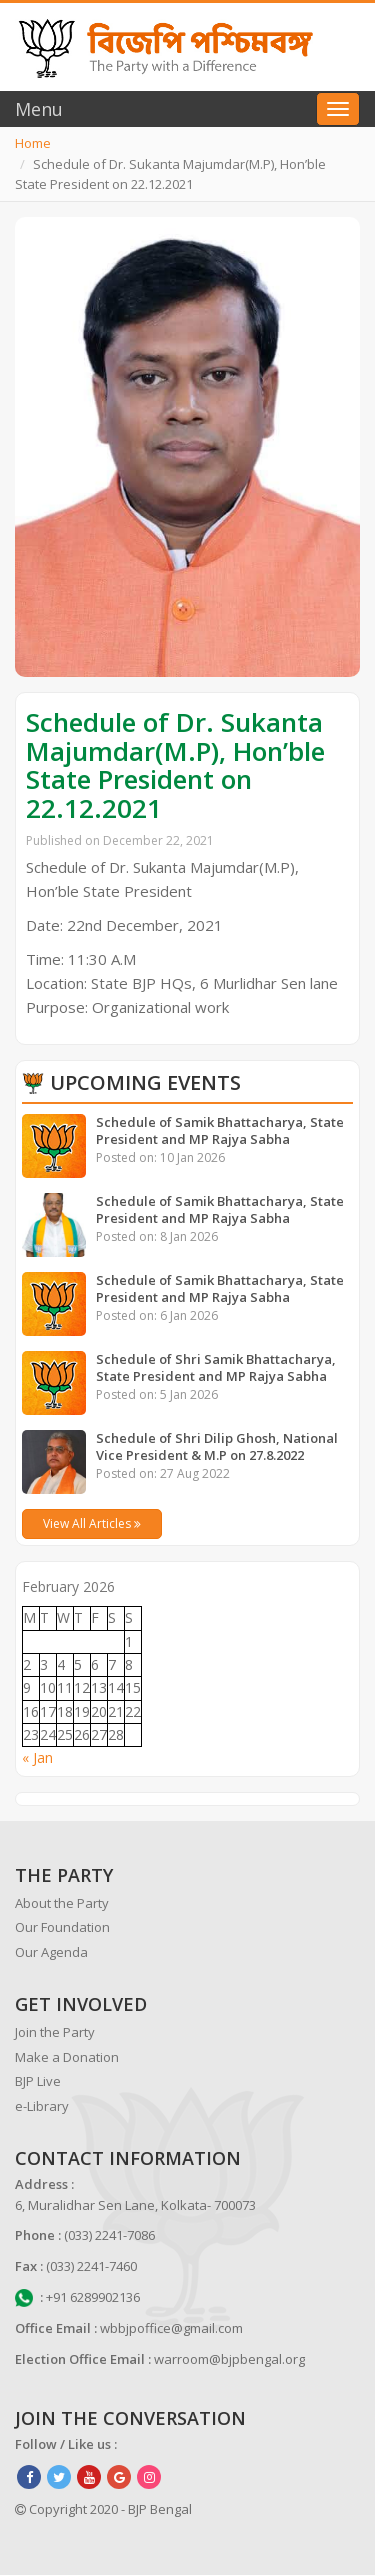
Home (33, 143)
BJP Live (38, 2081)
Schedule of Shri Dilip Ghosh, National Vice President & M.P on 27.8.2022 (217, 1446)
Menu (39, 109)
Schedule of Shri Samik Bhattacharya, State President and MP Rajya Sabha (216, 1367)
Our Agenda (51, 1952)
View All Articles (92, 1523)
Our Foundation (62, 1927)
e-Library (42, 2106)
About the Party (62, 1903)
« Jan (37, 1757)
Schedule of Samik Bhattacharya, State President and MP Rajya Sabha (220, 1130)
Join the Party (55, 2032)
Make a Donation (67, 2057)
